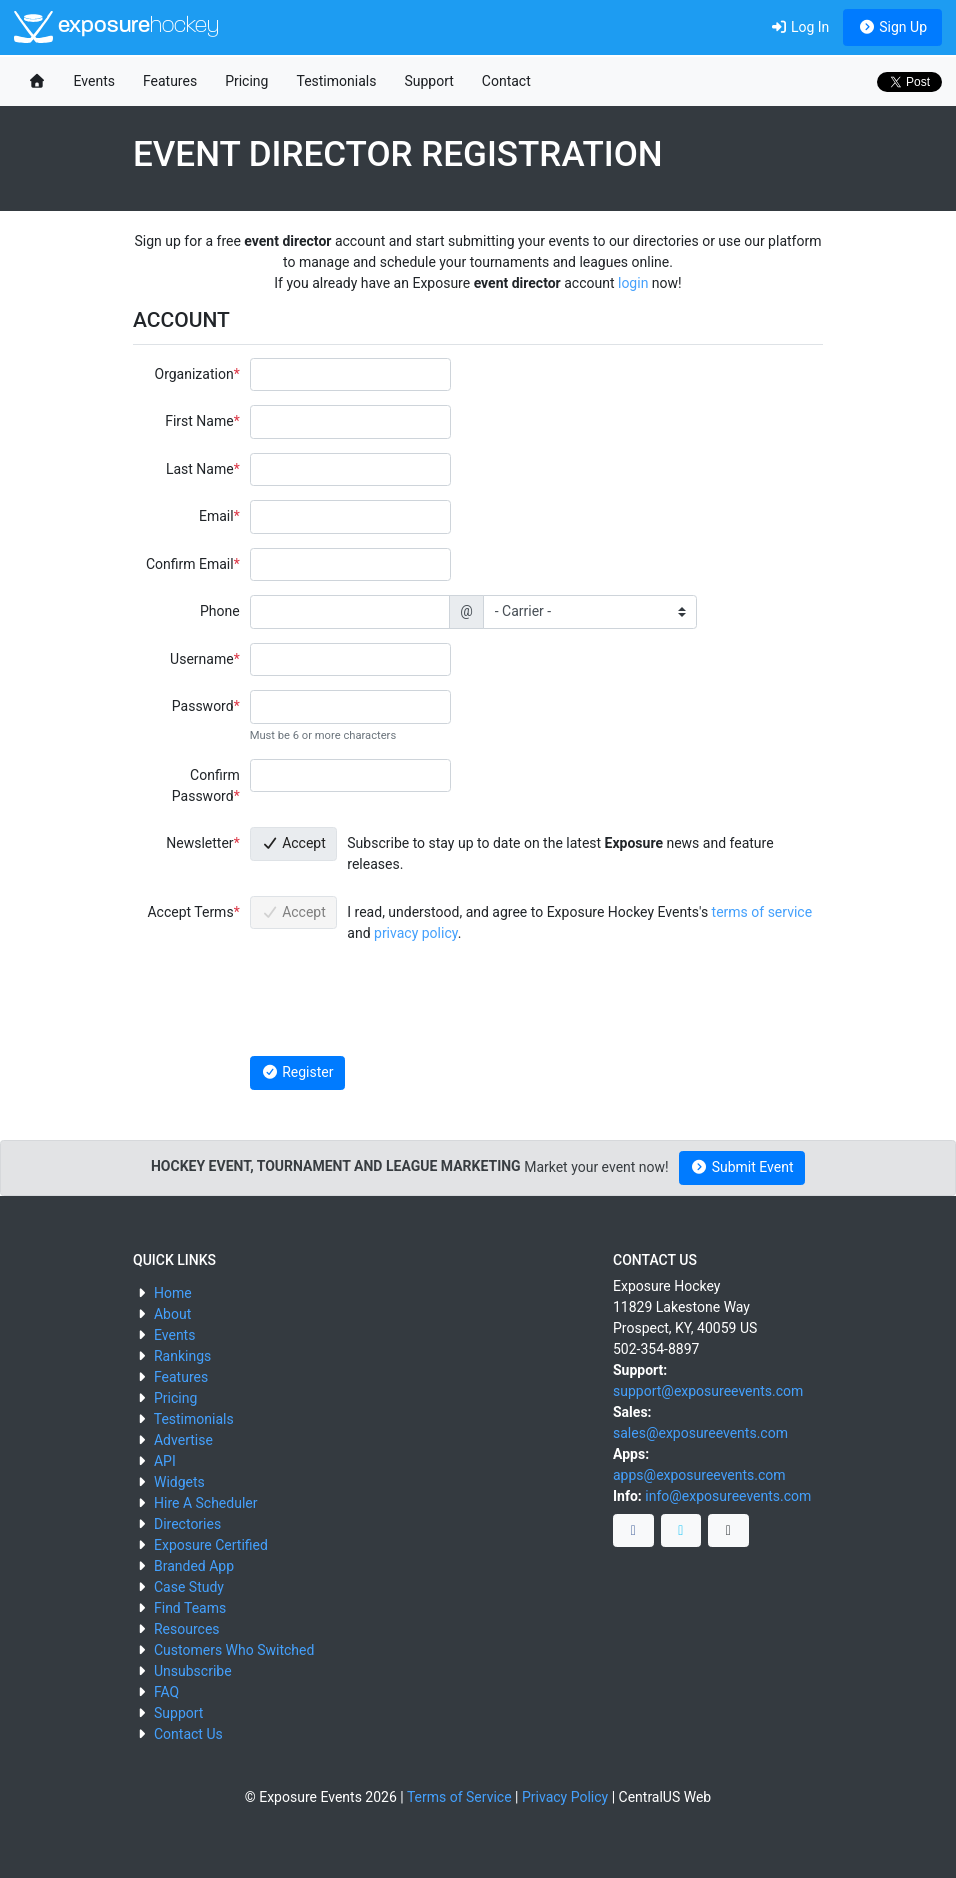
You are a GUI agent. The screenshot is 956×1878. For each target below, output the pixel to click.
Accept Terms (190, 912)
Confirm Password (206, 785)
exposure (116, 27)
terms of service (762, 912)
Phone (220, 611)
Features (170, 81)
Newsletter (199, 843)
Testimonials (336, 81)
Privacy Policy (565, 1797)
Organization (194, 374)
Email (216, 516)
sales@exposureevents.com (700, 1433)
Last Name (200, 469)
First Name (199, 421)
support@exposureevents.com (708, 1391)
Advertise (183, 1440)
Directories (187, 1524)
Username (202, 659)
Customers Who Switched (234, 1650)
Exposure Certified (211, 1545)
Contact (506, 81)
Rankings (182, 1356)
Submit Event (742, 1167)
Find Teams (190, 1608)
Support (428, 81)
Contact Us (188, 1734)
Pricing (246, 81)
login (633, 283)
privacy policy (416, 933)
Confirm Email (190, 564)
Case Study (189, 1587)
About (172, 1314)
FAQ (166, 1692)
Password (203, 706)
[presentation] (402, 1003)
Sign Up (892, 27)
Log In (799, 27)
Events (94, 81)
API (165, 1461)
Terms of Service (459, 1797)
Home (173, 1293)
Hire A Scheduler (205, 1503)
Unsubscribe (193, 1671)
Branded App (194, 1566)
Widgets (179, 1482)
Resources (187, 1629)
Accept (293, 843)
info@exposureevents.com (728, 1496)
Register (297, 1072)
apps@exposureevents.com (699, 1475)
